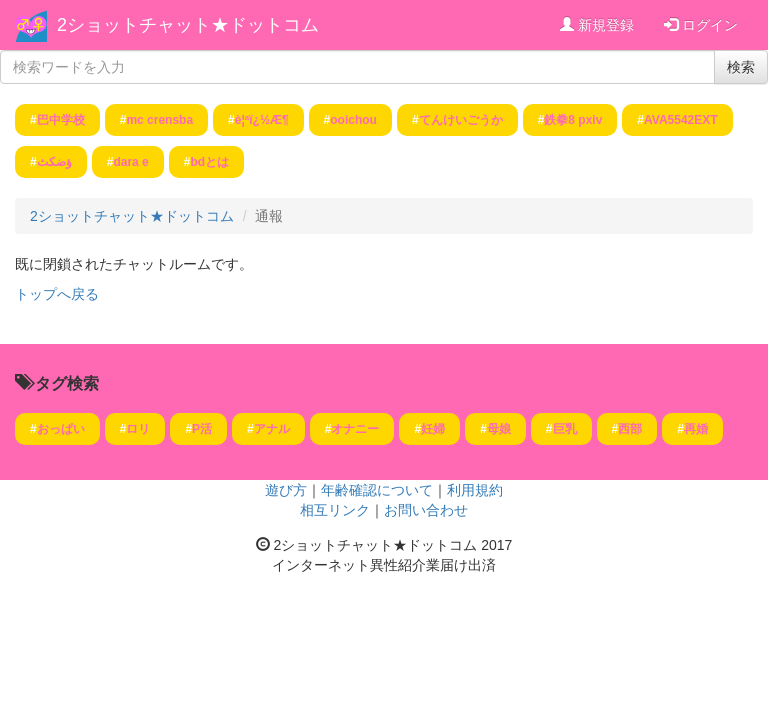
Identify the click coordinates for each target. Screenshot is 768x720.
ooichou (353, 120)
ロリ (138, 429)
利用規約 (475, 490)
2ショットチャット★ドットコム (188, 25)
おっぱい (61, 429)
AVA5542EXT (681, 120)
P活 (202, 429)
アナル (272, 429)
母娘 (499, 429)
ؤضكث (54, 162)
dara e (130, 162)
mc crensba (159, 120)
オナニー (355, 429)
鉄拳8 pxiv (573, 120)
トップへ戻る (57, 294)
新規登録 (597, 25)
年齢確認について (377, 490)
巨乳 (565, 429)
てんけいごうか (461, 120)
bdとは (209, 162)
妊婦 (433, 429)
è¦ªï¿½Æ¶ (262, 120)
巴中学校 (61, 120)
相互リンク (335, 510)
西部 (630, 429)
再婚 (696, 429)
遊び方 (286, 490)
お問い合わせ (426, 510)
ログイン (701, 25)
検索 (741, 67)
